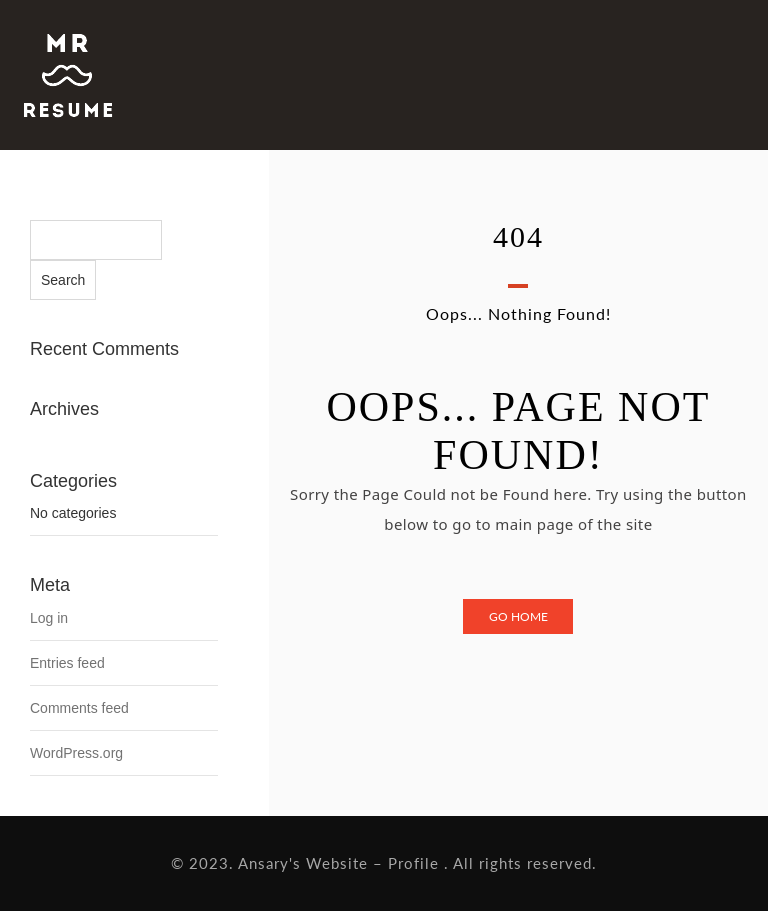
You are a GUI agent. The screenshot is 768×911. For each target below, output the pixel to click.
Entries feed (67, 663)
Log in (49, 618)
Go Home (518, 616)
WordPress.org (76, 753)
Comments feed (79, 708)
